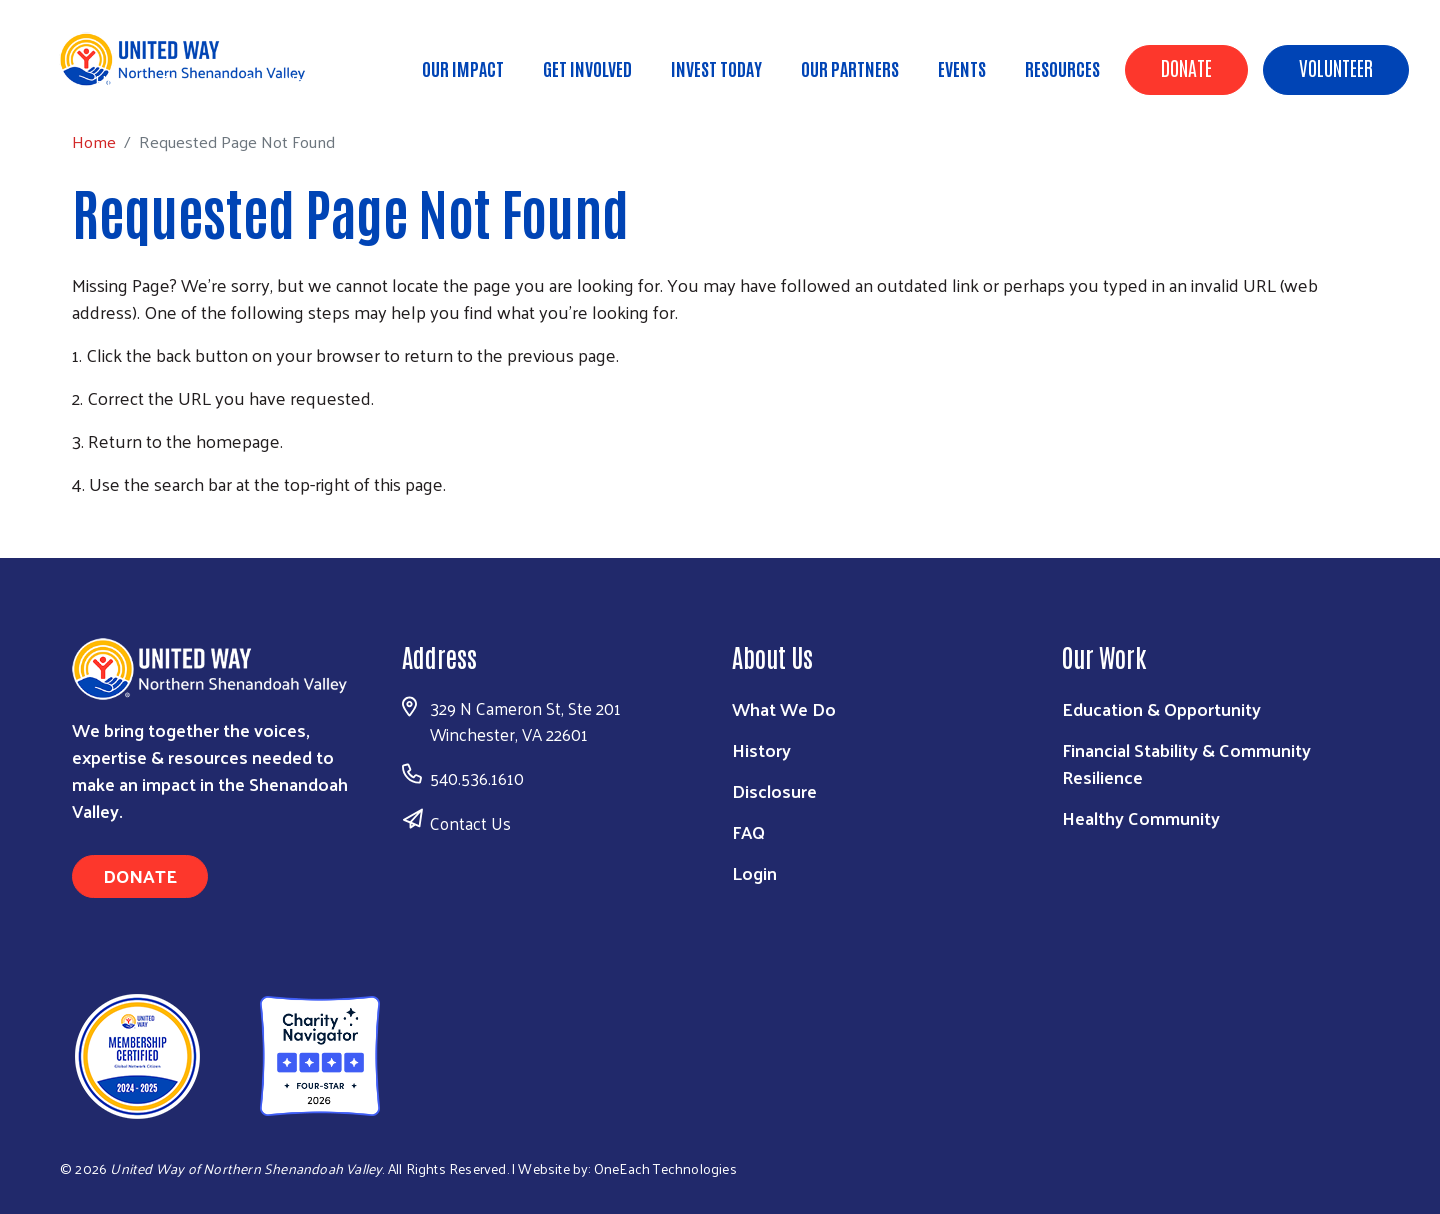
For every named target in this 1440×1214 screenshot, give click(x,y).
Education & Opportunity (1161, 708)
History (761, 749)
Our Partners (850, 68)
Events (962, 68)
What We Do (784, 708)
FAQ (748, 831)
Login (754, 872)
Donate (1186, 67)
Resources (1062, 68)
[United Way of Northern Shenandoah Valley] (217, 1053)
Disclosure (774, 790)
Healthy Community (1141, 817)
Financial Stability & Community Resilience (1186, 763)
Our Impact (463, 68)
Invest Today (716, 68)
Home (117, 80)
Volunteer (1336, 67)
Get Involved (587, 68)
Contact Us (470, 823)
